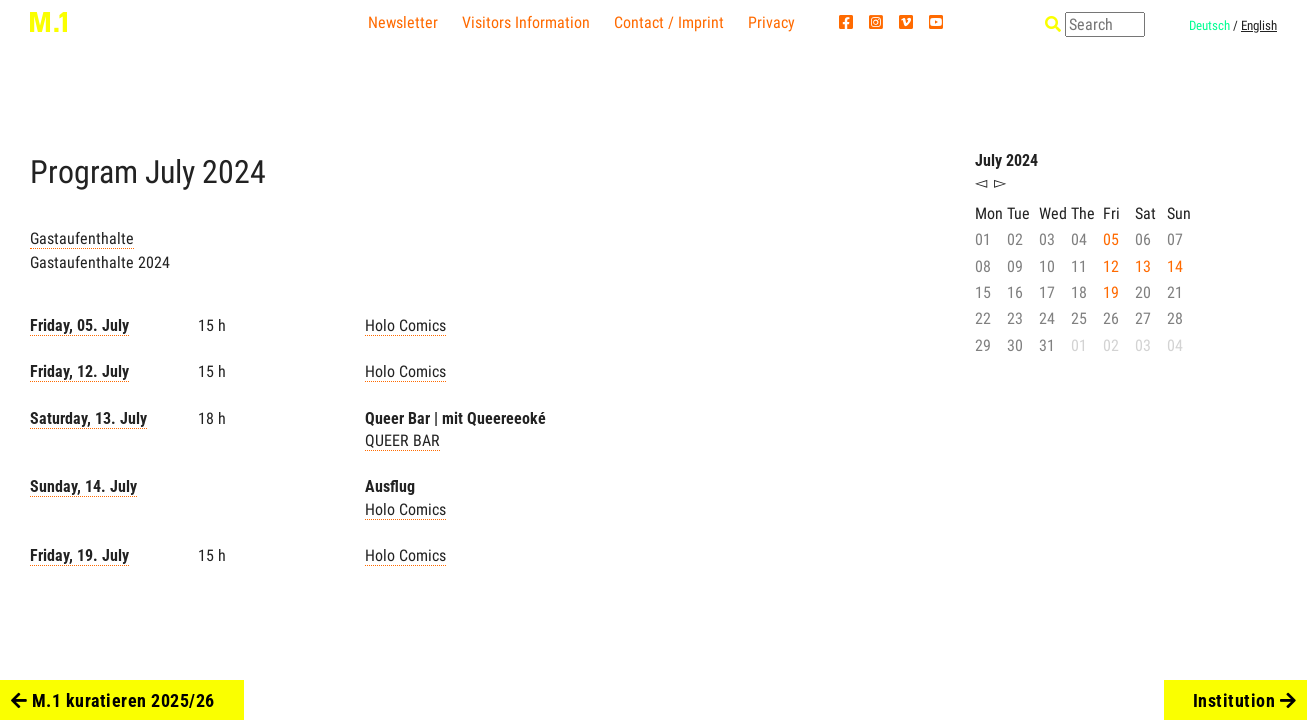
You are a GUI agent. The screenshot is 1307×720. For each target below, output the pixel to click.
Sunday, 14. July (83, 486)
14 (1175, 266)
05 (1111, 239)
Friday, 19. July (79, 555)
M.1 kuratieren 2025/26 (113, 700)
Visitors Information (526, 22)
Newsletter (403, 22)
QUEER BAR (402, 440)
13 (1143, 266)
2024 (234, 172)
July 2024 (1006, 160)
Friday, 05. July (79, 325)
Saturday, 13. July (88, 418)
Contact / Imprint (669, 22)
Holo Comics (405, 325)
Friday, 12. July (79, 371)
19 (1111, 292)
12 (1111, 266)
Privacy (771, 22)
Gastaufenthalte (82, 238)
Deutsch (1209, 25)
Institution (1245, 700)
